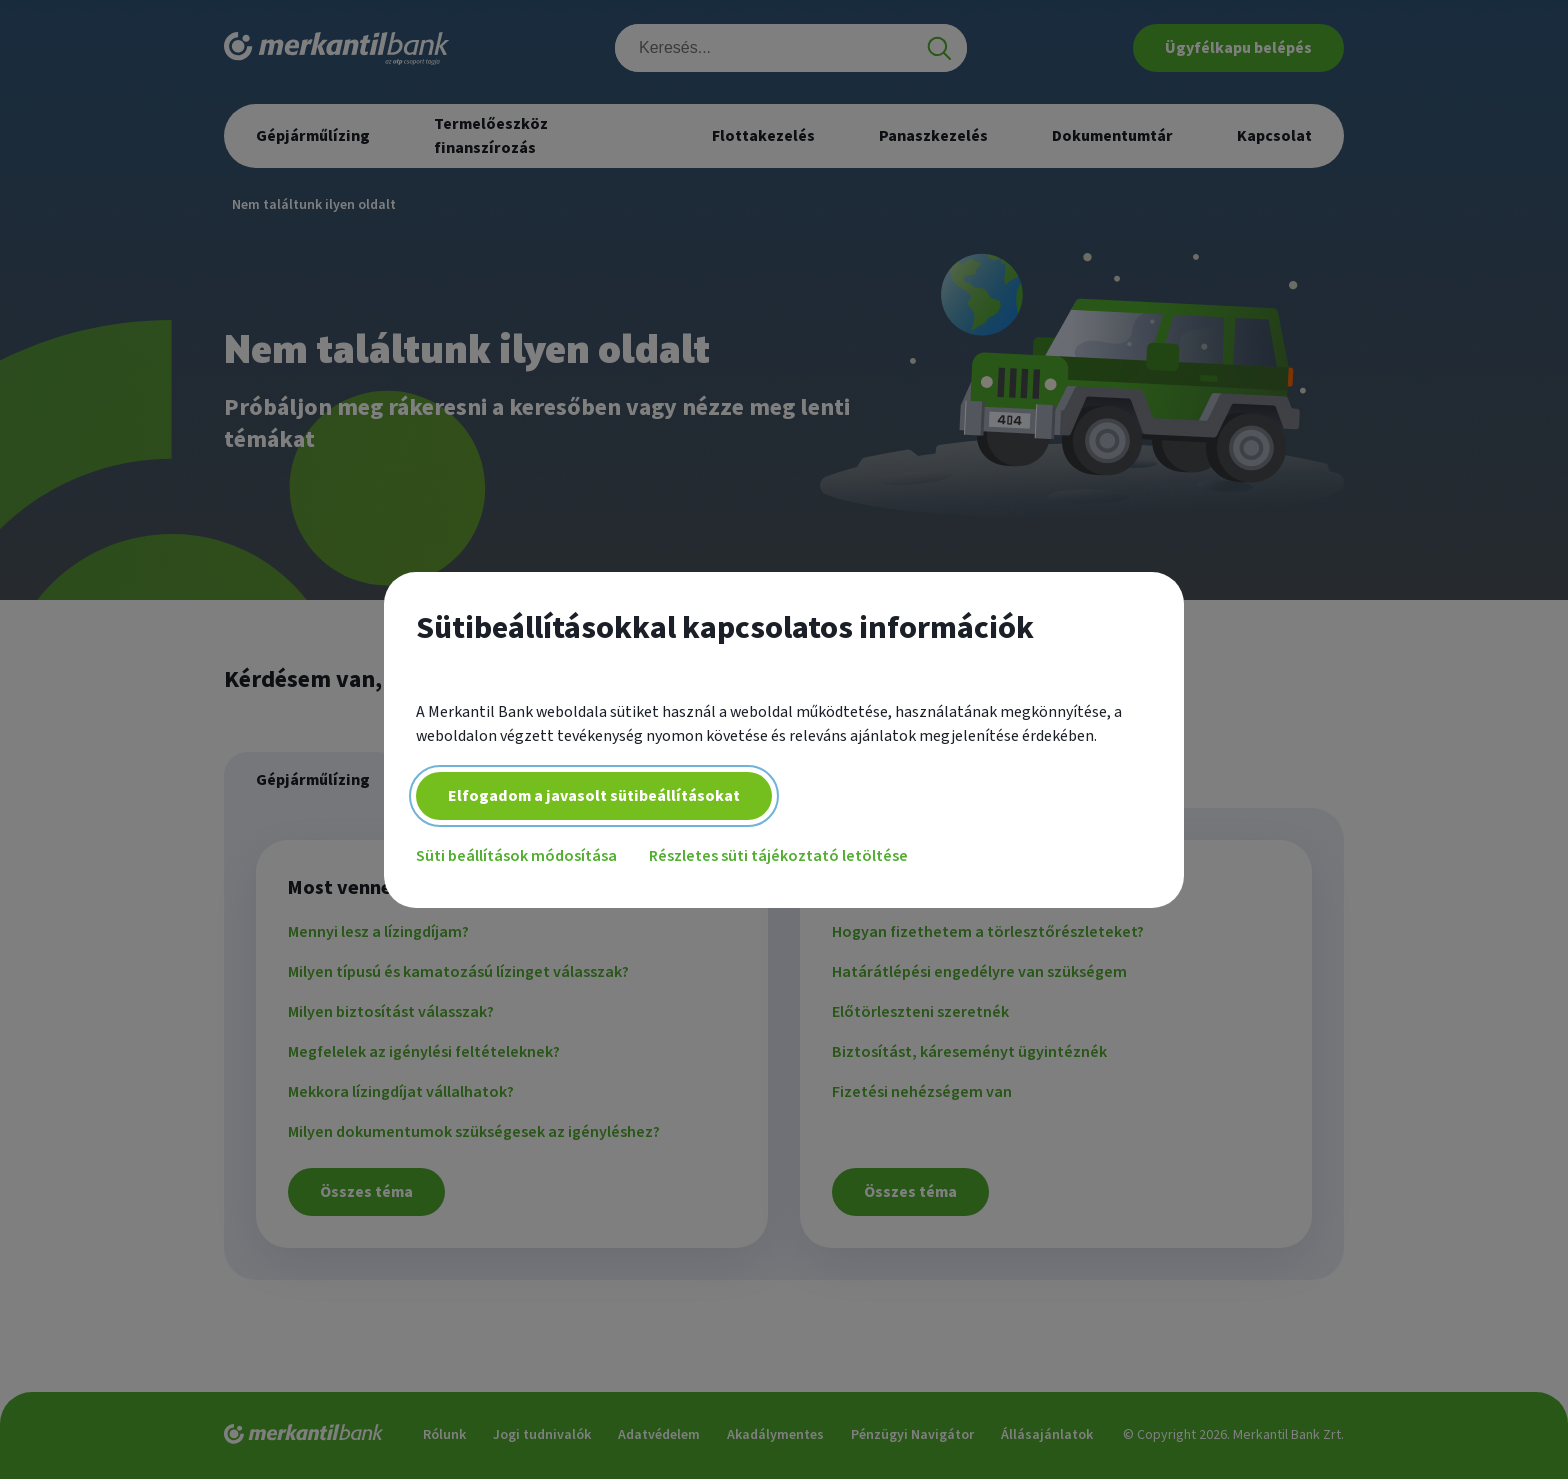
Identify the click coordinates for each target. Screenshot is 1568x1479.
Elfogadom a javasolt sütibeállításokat (594, 796)
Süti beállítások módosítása (516, 856)
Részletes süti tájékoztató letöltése (778, 856)
